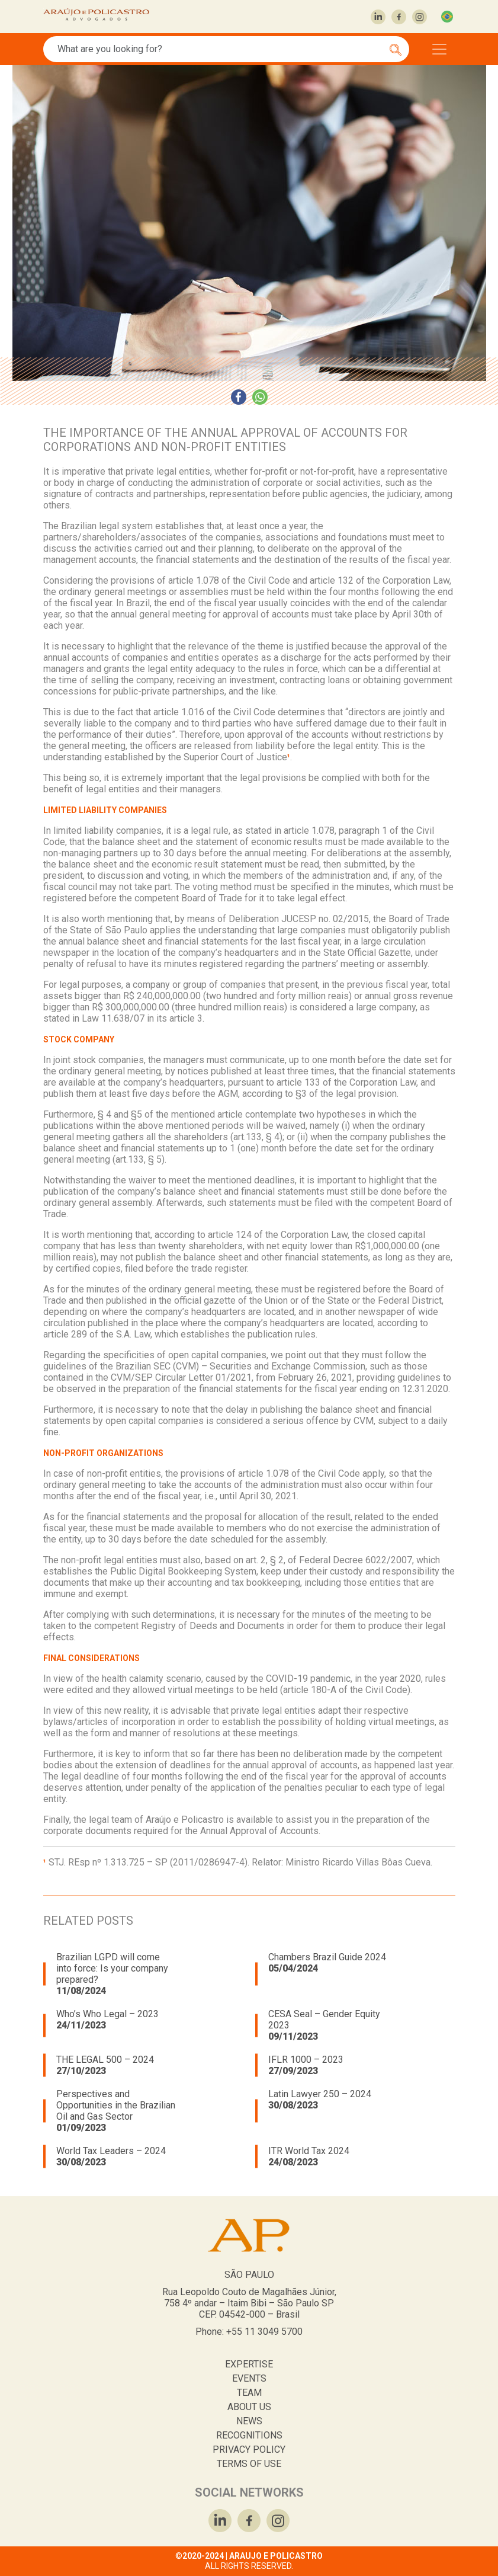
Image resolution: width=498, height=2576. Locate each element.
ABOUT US (249, 2406)
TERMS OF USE (249, 2463)
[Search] (219, 49)
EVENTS (249, 2378)
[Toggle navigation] (439, 49)
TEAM (249, 2392)
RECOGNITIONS (249, 2435)
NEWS (249, 2421)
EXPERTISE (249, 2364)
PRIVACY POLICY (249, 2449)
